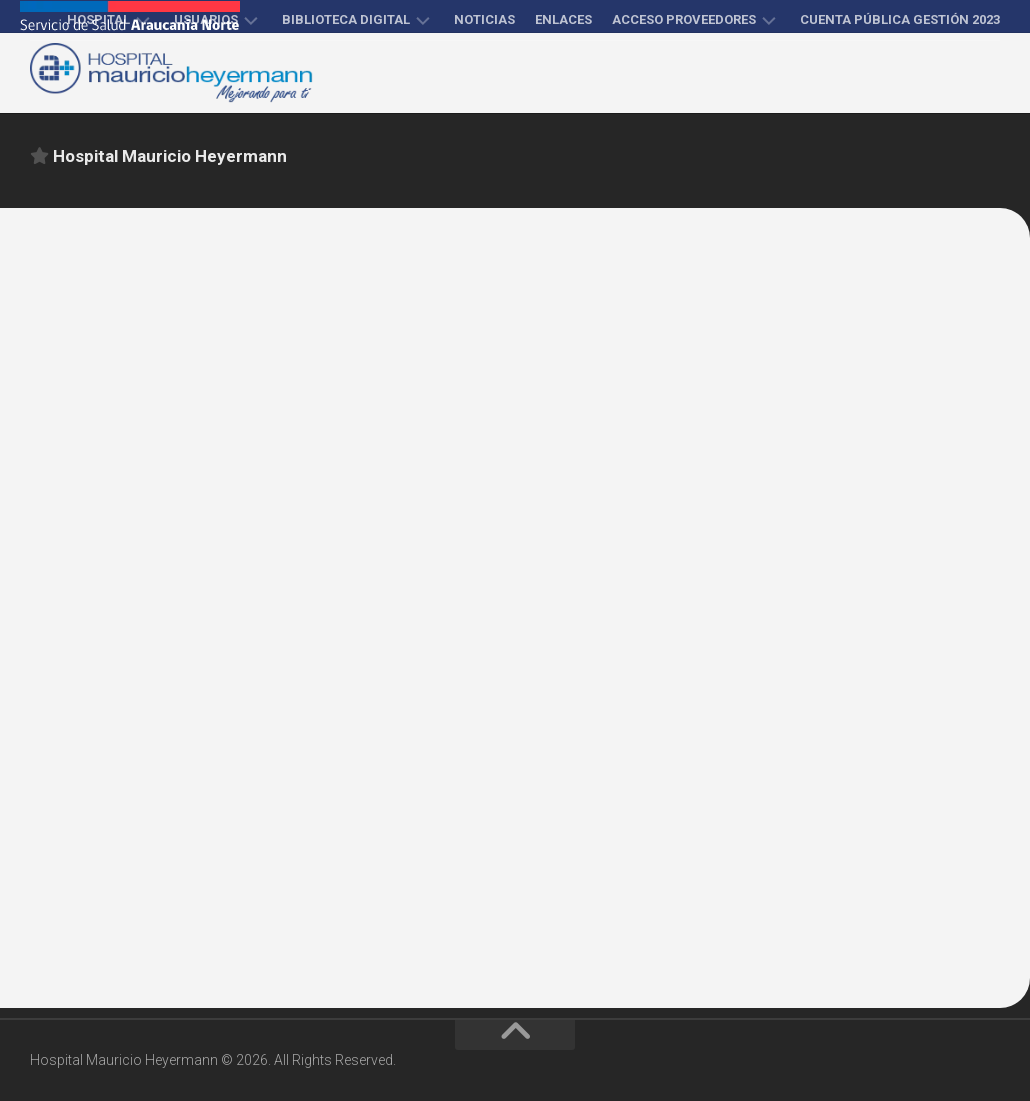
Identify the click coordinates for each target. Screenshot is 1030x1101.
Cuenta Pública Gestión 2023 (900, 19)
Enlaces (563, 19)
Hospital (98, 19)
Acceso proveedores (684, 19)
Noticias (484, 19)
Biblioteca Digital (346, 19)
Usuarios (206, 19)
